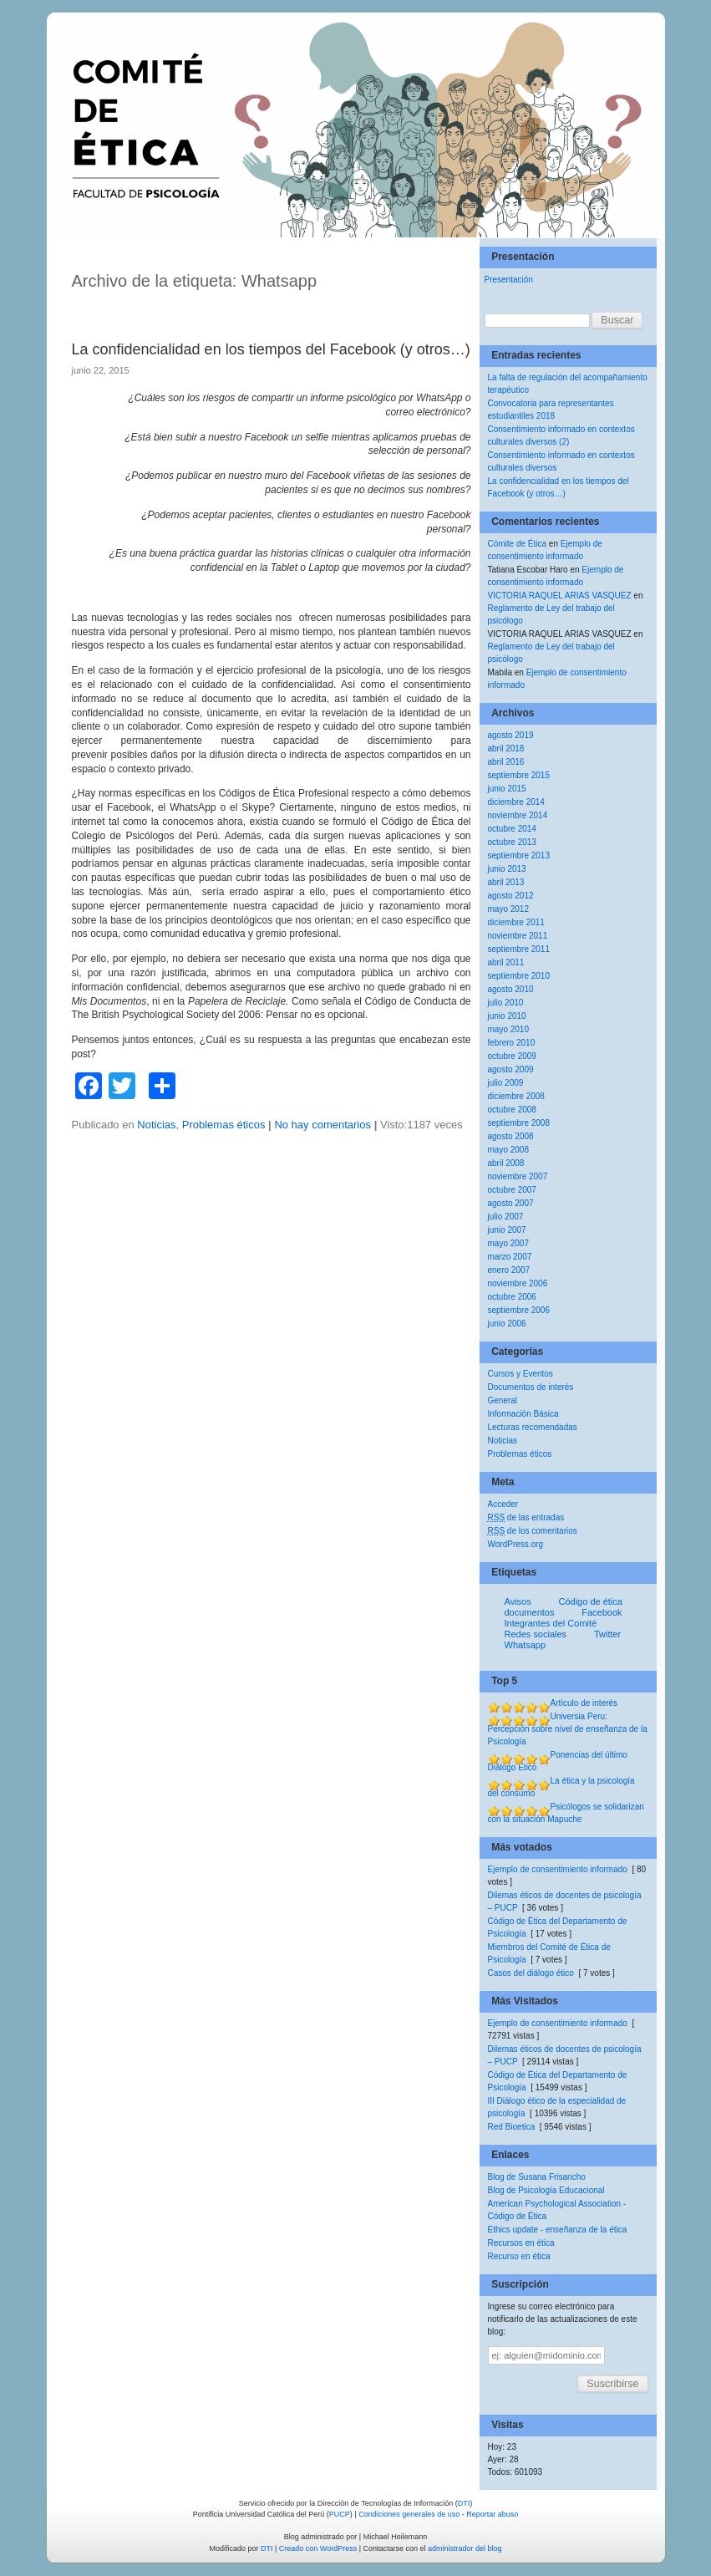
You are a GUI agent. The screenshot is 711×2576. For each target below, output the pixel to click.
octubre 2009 (512, 1056)
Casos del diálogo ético (531, 1973)
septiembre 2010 (519, 975)
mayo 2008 (508, 1149)
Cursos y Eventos (520, 1373)
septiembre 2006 (519, 1310)
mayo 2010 (508, 1029)
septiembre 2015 (519, 775)
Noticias (156, 1124)
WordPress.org (516, 1544)
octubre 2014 (512, 828)
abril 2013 (506, 882)
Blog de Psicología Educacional (546, 2190)
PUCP (339, 2514)
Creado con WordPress (318, 2548)
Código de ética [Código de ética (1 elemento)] (590, 1601)
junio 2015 (507, 788)
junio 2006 (507, 1323)
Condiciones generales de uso (409, 2514)
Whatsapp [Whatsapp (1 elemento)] (525, 1645)
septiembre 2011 (519, 949)
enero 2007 (509, 1270)
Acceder (503, 1504)
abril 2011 (506, 962)
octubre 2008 (512, 1109)
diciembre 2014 (516, 802)
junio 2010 (507, 1016)
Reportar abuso (492, 2514)
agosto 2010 (511, 989)
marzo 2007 (510, 1256)
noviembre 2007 (518, 1176)
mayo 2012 (508, 909)
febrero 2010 (512, 1042)
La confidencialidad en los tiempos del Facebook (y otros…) (271, 349)
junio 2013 (507, 868)
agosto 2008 (511, 1136)
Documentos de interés (531, 1387)
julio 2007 (506, 1216)
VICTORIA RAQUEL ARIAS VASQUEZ (560, 595)
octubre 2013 (512, 842)
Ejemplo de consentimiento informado (557, 1869)
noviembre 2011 (518, 935)
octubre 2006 (512, 1296)
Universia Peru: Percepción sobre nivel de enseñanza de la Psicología (568, 1729)
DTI (464, 2503)
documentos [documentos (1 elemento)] (530, 1612)
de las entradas (526, 1517)
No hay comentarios (322, 1124)
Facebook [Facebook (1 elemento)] (601, 1612)
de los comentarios (532, 1530)
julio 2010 (506, 1002)
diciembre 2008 (516, 1096)
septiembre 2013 (519, 855)
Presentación (509, 279)
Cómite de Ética (517, 543)
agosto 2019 (511, 735)
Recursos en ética (521, 2243)
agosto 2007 (511, 1203)
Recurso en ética (519, 2256)
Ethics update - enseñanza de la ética (557, 2229)
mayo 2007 (508, 1243)
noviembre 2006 (518, 1283)
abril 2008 (506, 1163)
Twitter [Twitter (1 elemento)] (607, 1634)
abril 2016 (506, 761)
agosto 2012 (511, 895)
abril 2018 (506, 748)
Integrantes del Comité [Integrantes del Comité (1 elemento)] (551, 1623)
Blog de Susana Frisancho (537, 2176)
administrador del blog (465, 2548)
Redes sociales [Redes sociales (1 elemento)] (536, 1634)
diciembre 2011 (516, 922)
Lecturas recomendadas (532, 1427)
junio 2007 (507, 1230)
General (503, 1400)
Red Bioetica (512, 2126)
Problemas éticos (224, 1124)
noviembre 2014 (518, 815)
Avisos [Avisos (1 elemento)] (518, 1601)
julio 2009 (506, 1082)
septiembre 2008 (519, 1123)
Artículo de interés (584, 1703)
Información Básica (523, 1413)
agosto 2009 (511, 1069)
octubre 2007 (512, 1189)
